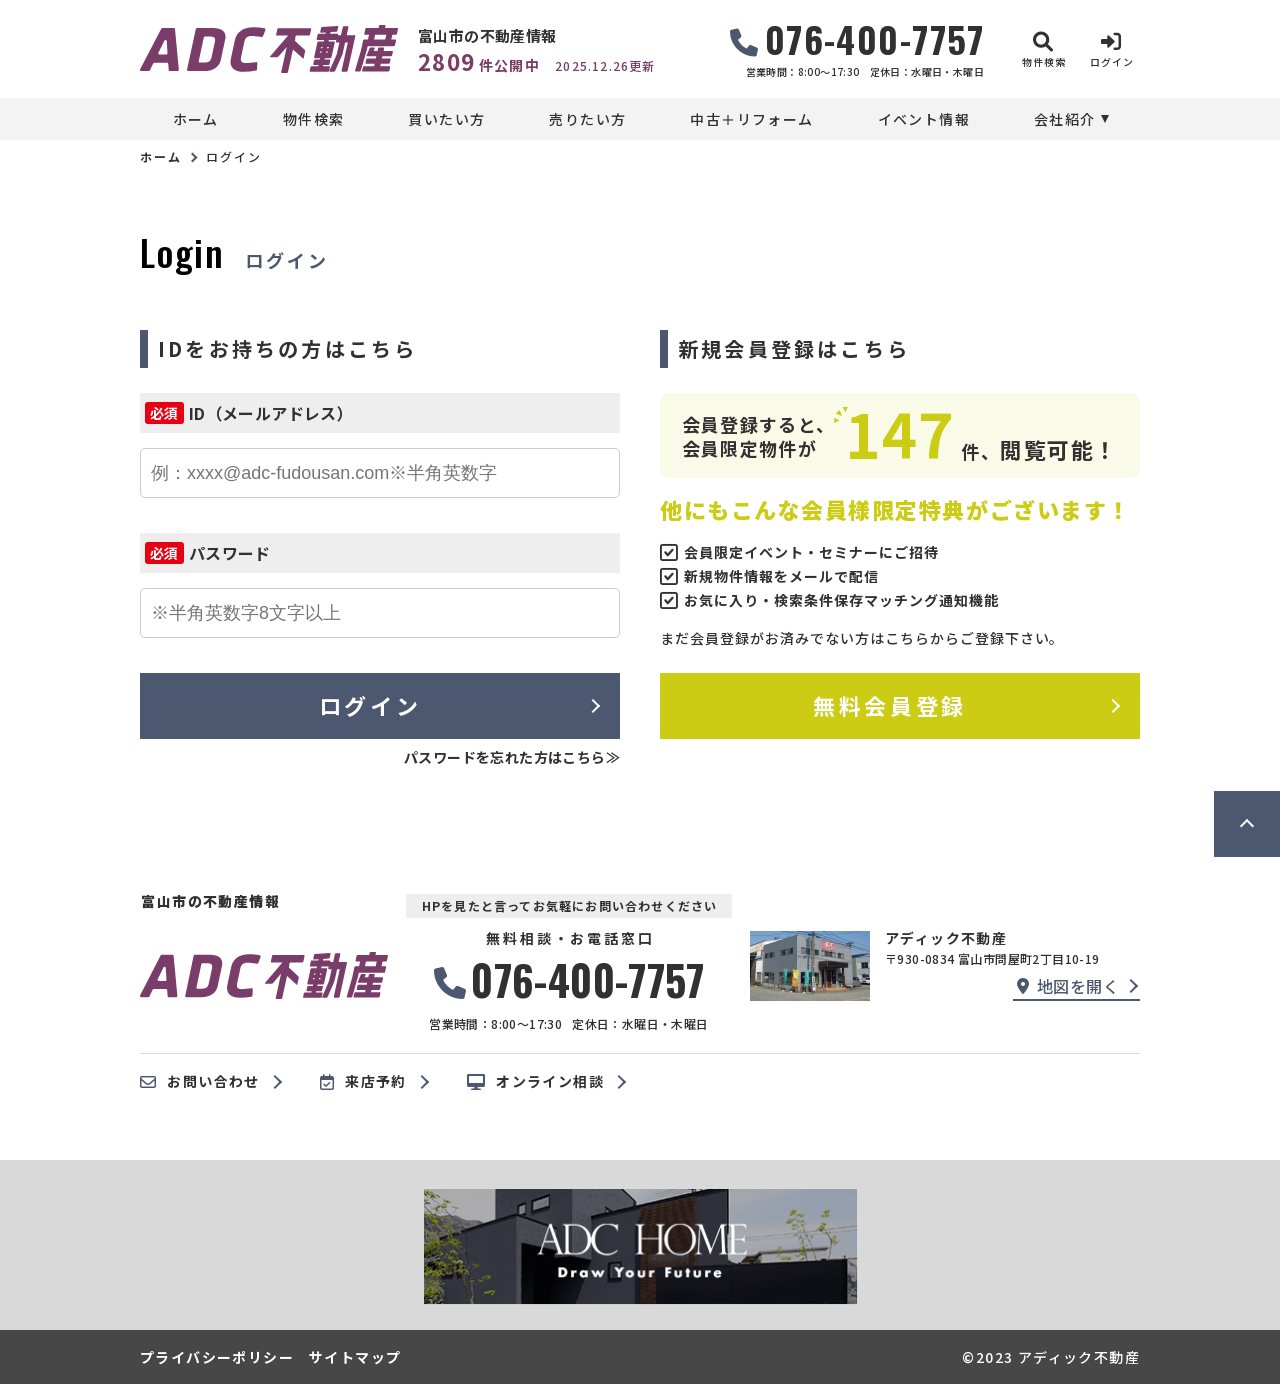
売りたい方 (587, 119)
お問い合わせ (200, 1082)
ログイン (370, 705)
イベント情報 (924, 119)
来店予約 (363, 1082)
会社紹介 (1065, 119)
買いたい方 (446, 119)
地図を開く (1068, 986)
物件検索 (314, 119)
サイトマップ (355, 1357)
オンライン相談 (535, 1082)
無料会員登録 (889, 705)
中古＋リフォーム (751, 119)
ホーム (196, 119)
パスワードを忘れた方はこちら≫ (512, 757)
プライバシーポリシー (217, 1357)
